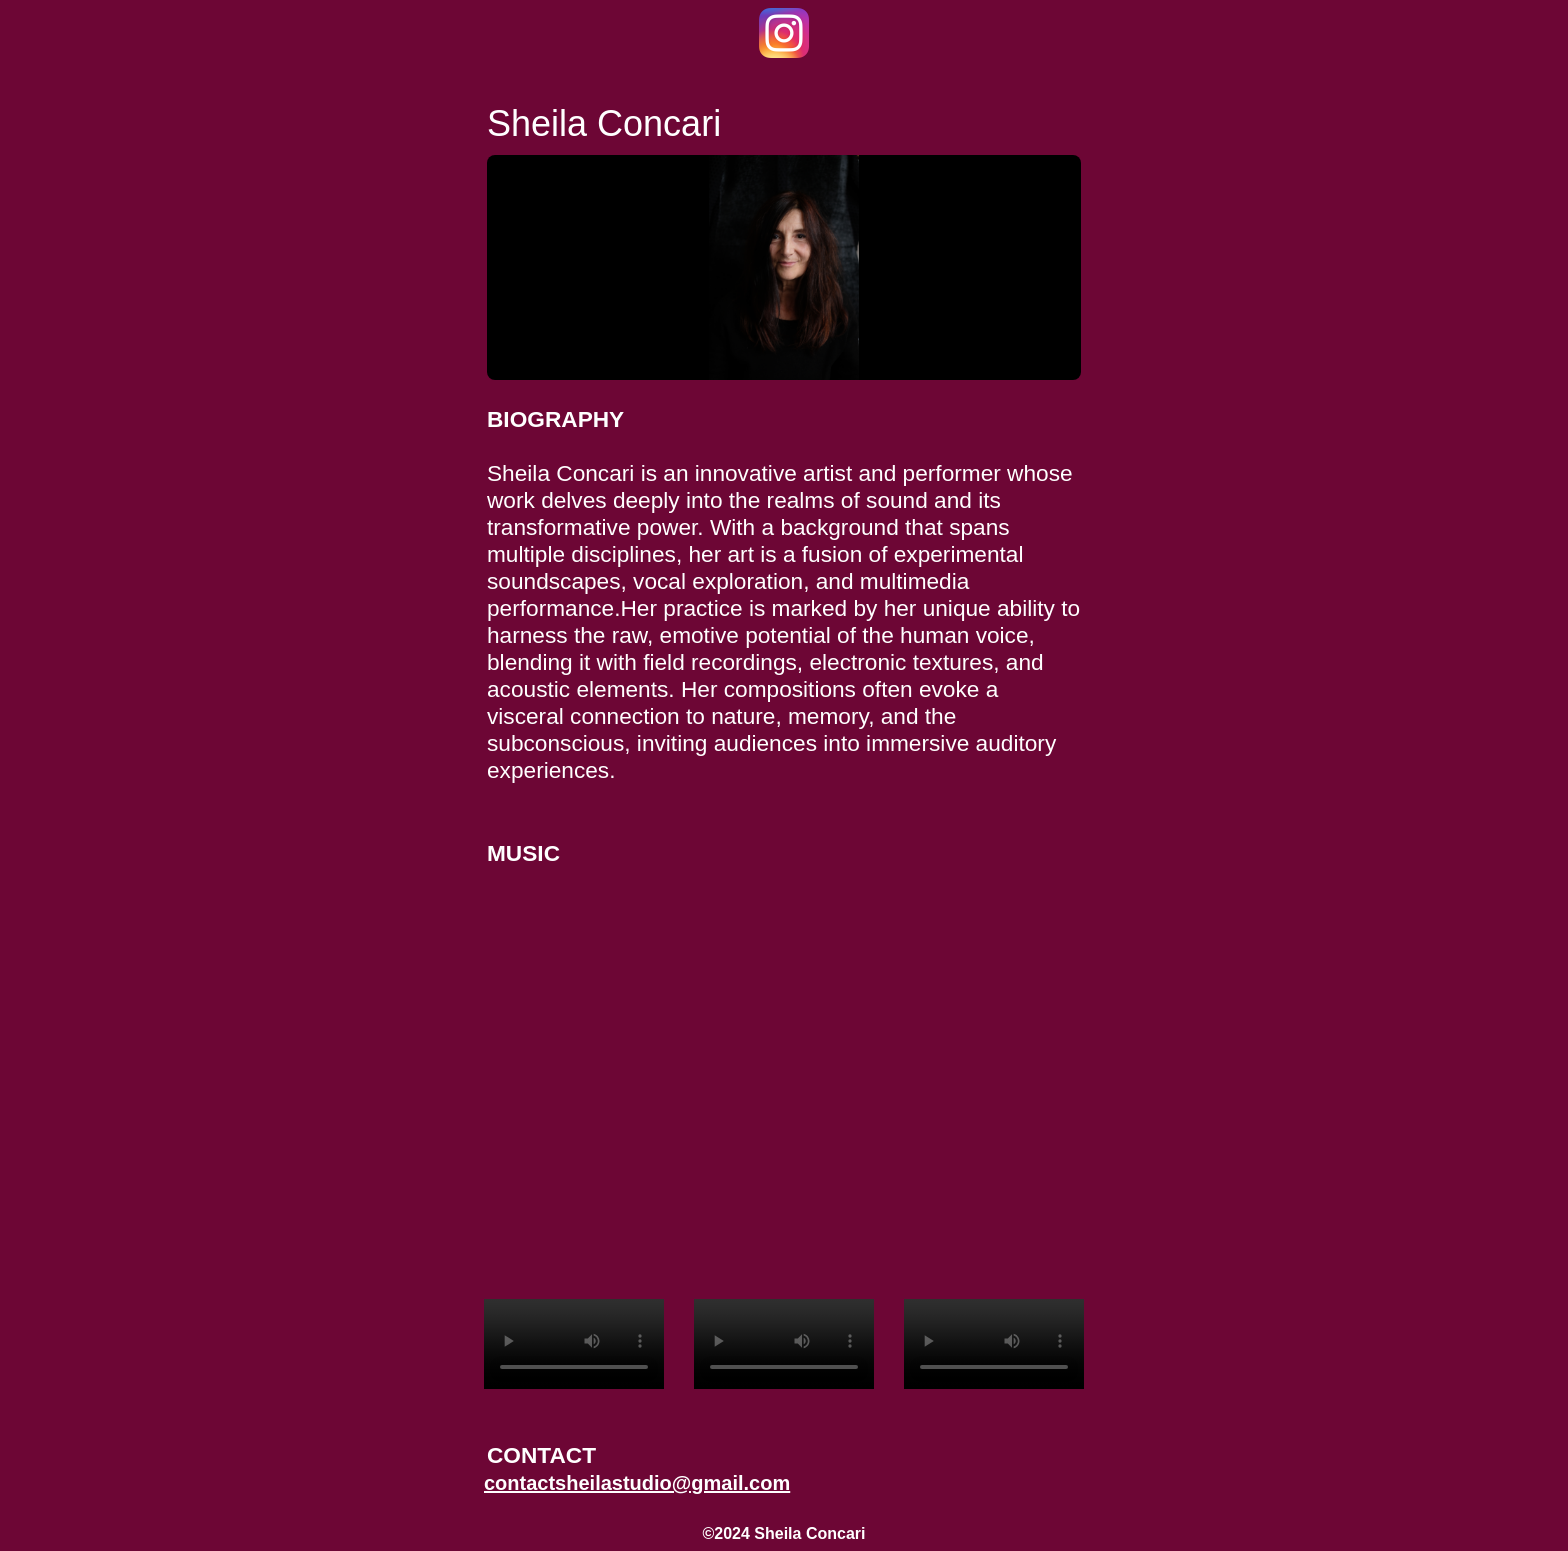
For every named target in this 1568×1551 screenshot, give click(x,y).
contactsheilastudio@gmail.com (637, 1483)
